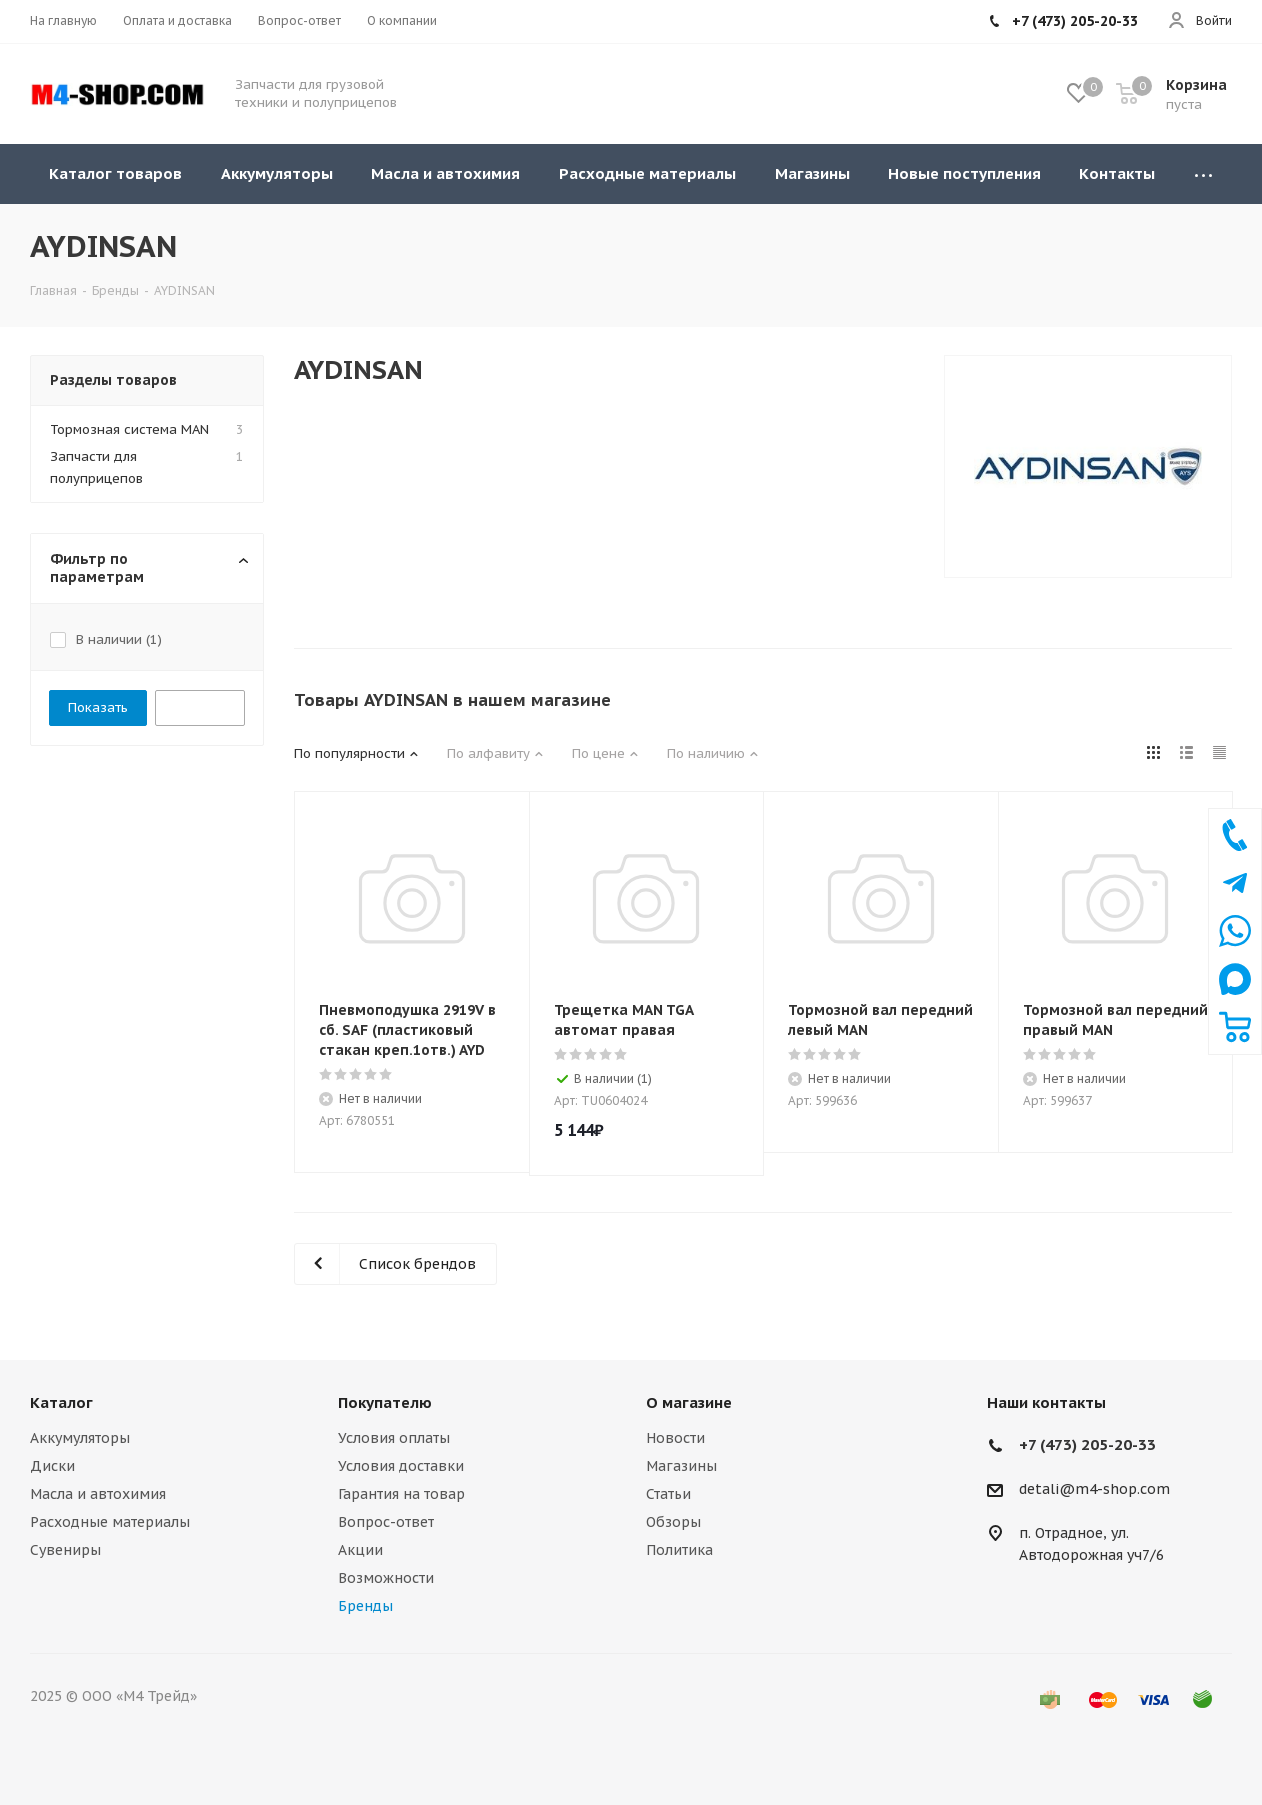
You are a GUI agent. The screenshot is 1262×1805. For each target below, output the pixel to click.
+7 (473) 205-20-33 (1087, 1444)
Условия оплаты (394, 1438)
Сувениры (65, 1550)
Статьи (668, 1494)
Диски (52, 1466)
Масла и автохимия (98, 1494)
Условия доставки (401, 1466)
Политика (679, 1550)
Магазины (681, 1466)
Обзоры (673, 1522)
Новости (675, 1438)
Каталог (61, 1402)
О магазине (689, 1402)
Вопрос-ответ (386, 1522)
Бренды (365, 1606)
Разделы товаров (113, 380)
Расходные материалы (110, 1522)
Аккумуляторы (80, 1438)
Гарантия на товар (401, 1494)
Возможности (386, 1578)
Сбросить (200, 707)
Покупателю (385, 1402)
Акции (360, 1550)
